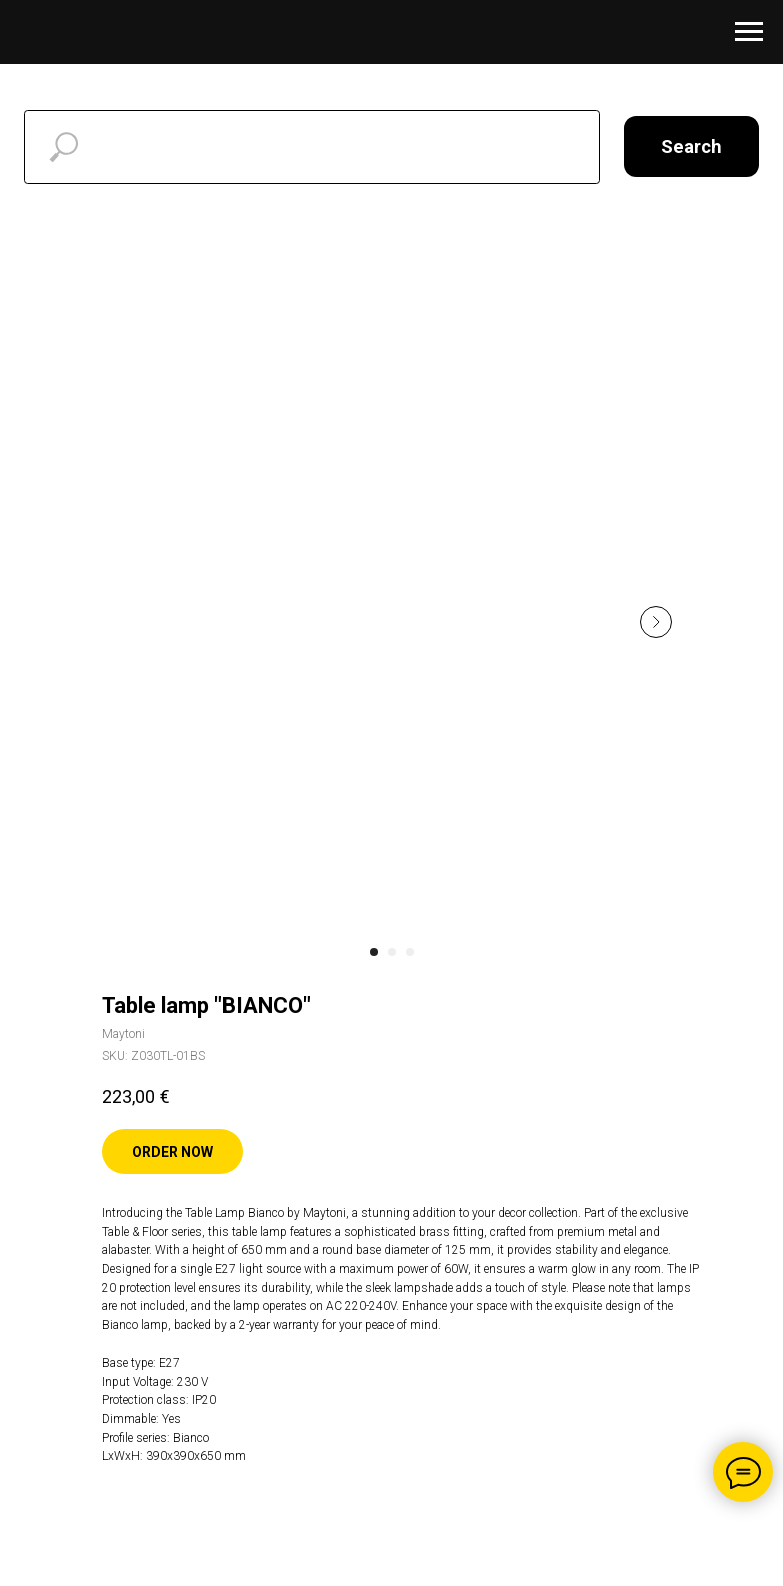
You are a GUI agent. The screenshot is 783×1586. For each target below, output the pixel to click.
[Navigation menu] (749, 32)
